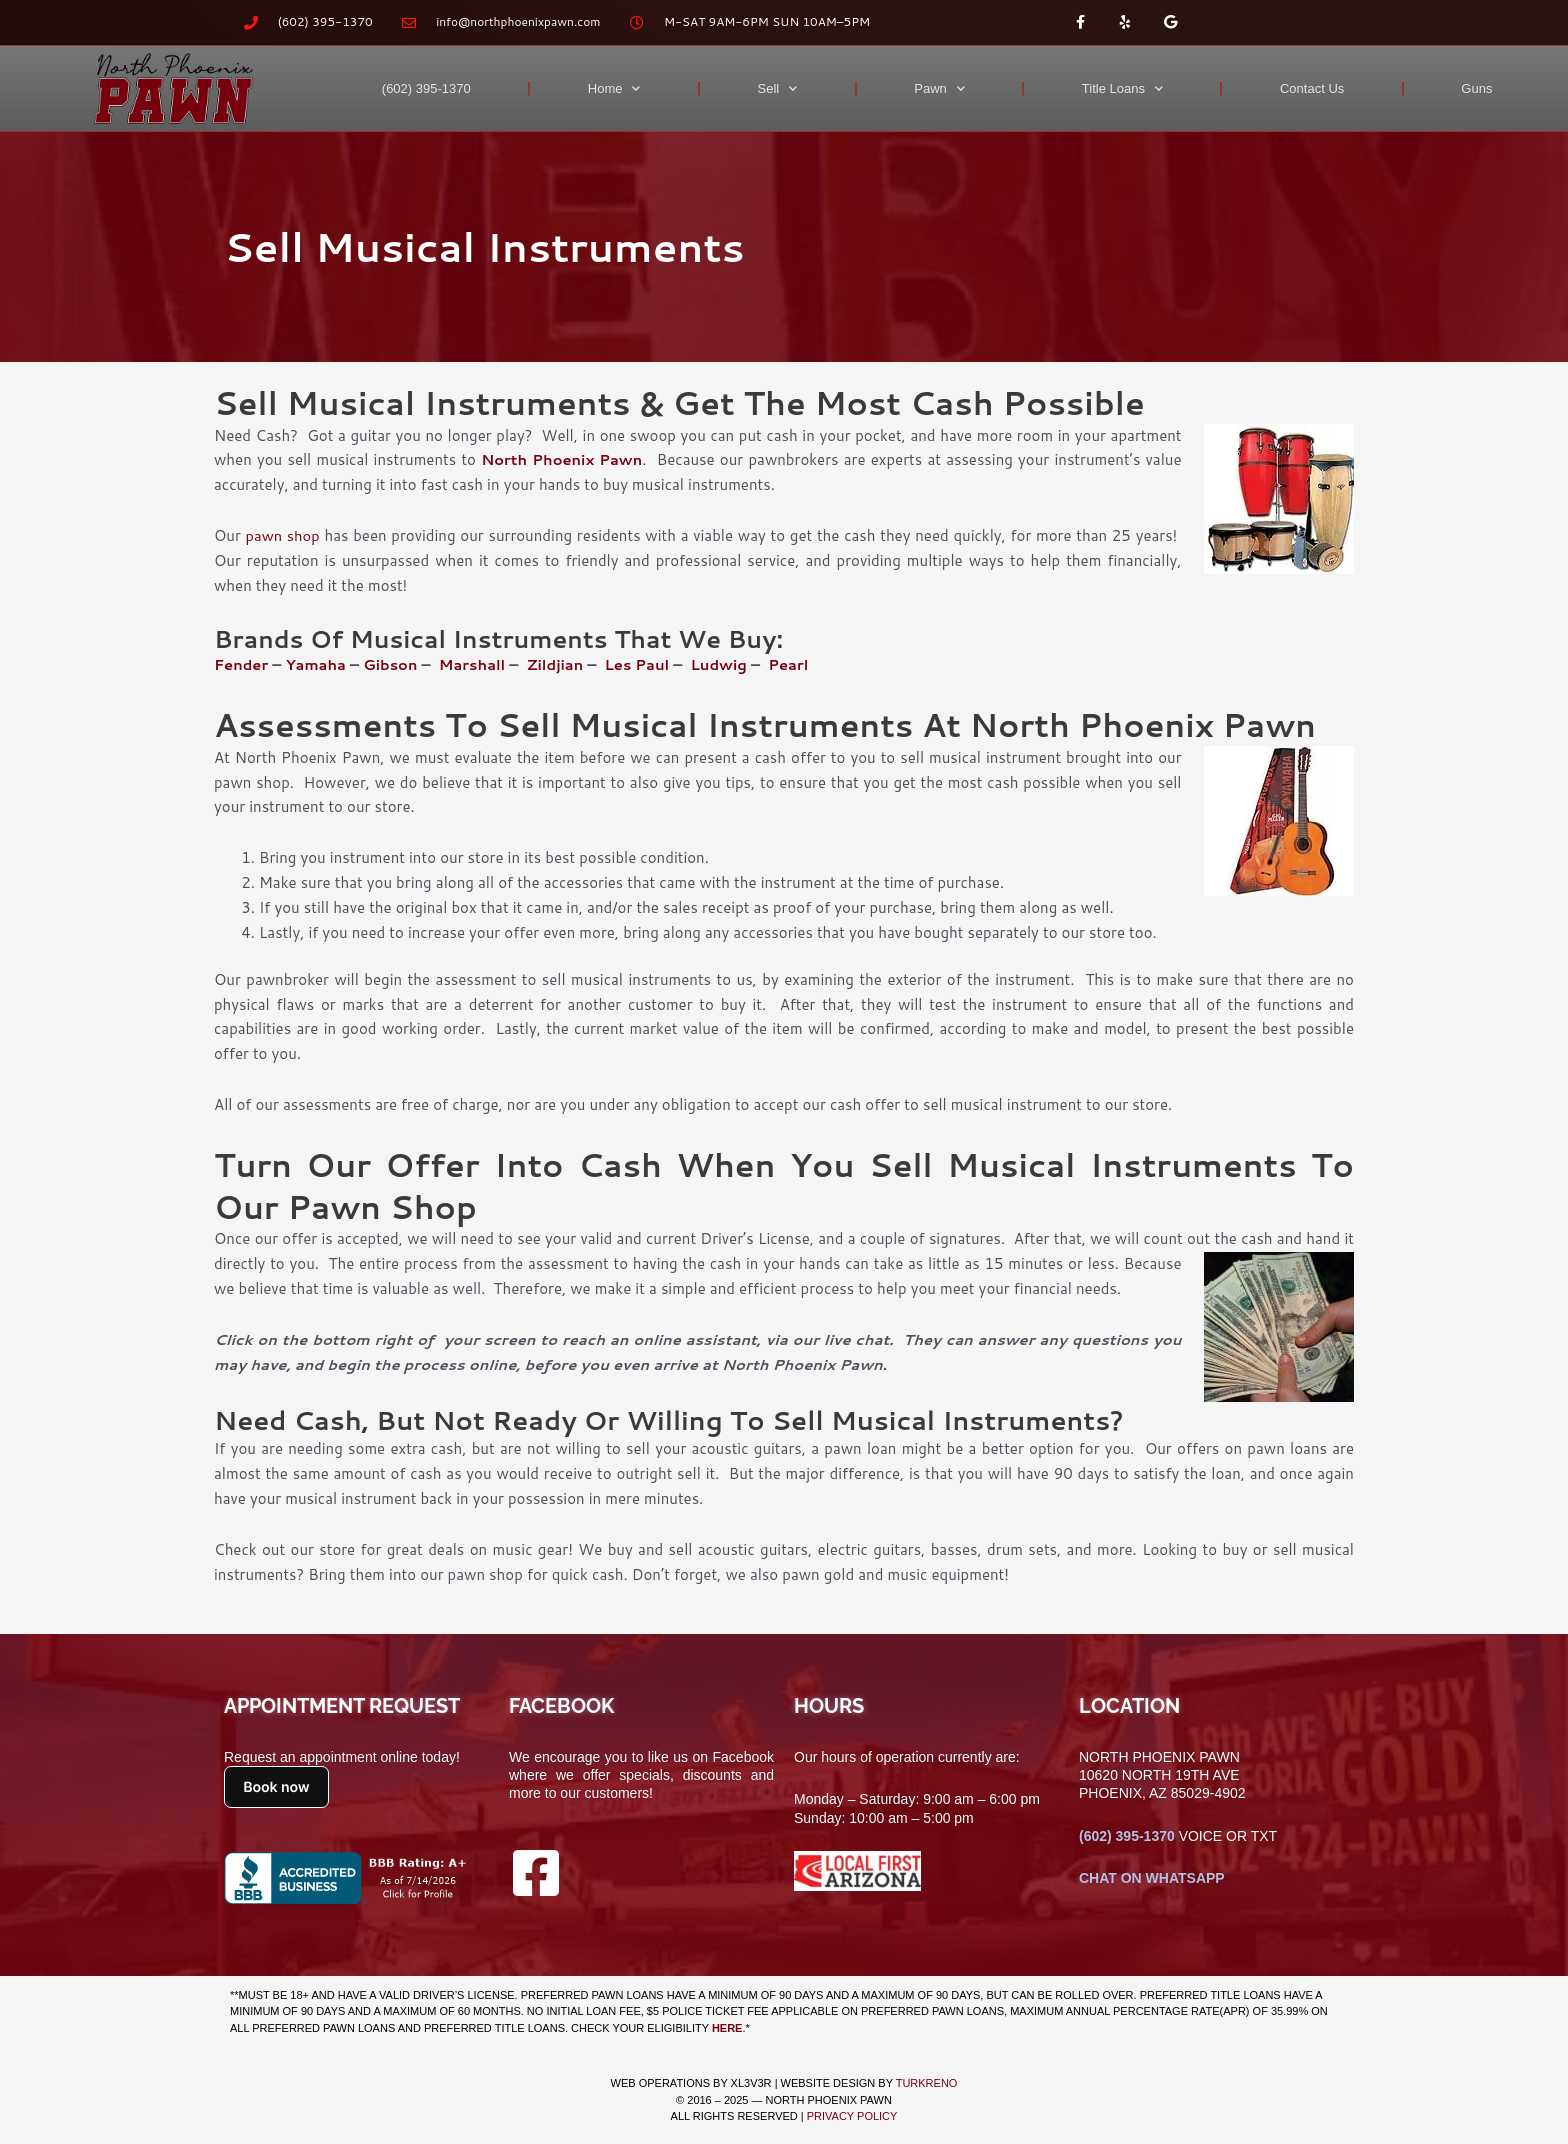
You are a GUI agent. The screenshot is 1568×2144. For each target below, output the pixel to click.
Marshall (477, 664)
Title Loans (1122, 88)
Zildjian (561, 664)
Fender (241, 664)
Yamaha (316, 664)
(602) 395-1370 (426, 88)
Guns (1476, 88)
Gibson (394, 664)
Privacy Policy (852, 2116)
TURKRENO (927, 2083)
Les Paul (645, 664)
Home (614, 88)
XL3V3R (751, 2083)
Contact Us (1312, 88)
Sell (778, 88)
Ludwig (728, 664)
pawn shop (284, 535)
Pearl (798, 664)
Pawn (939, 88)
